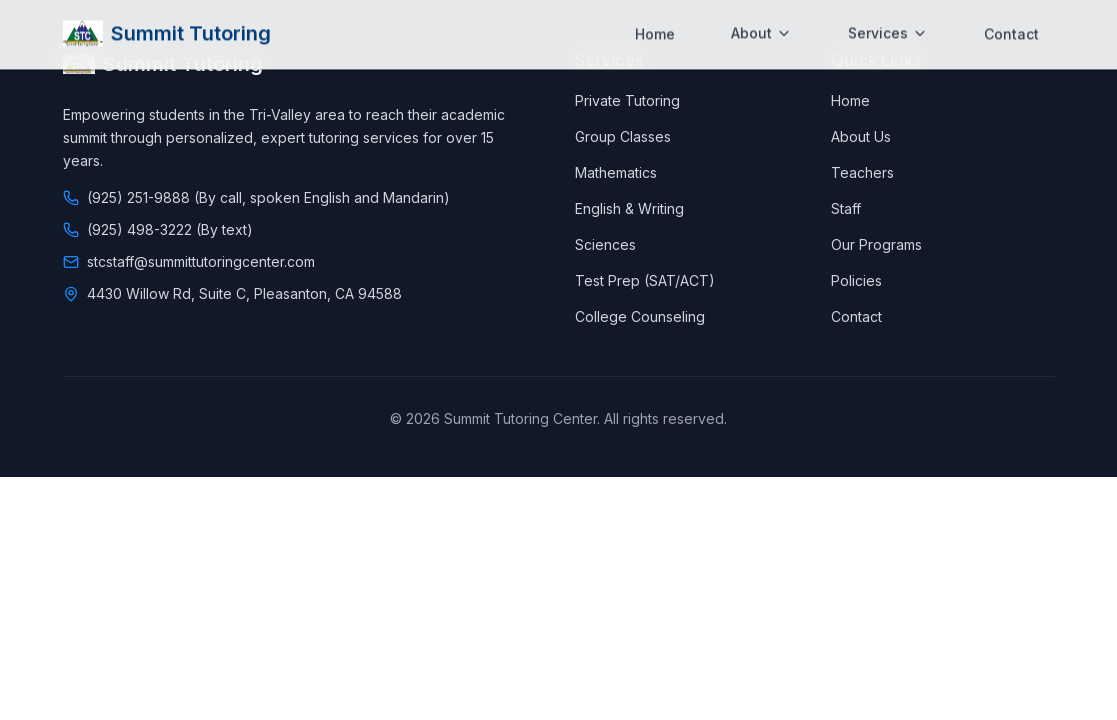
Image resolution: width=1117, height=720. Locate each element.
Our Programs (876, 244)
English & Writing (629, 208)
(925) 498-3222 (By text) (170, 229)
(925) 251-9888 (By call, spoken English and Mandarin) (268, 197)
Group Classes (623, 136)
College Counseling (640, 316)
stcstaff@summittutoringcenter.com (201, 261)
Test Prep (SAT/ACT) (645, 280)
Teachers (862, 172)
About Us (861, 136)
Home (655, 17)
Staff (846, 208)
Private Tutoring (627, 100)
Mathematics (616, 172)
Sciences (605, 244)
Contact (1011, 17)
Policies (856, 280)
